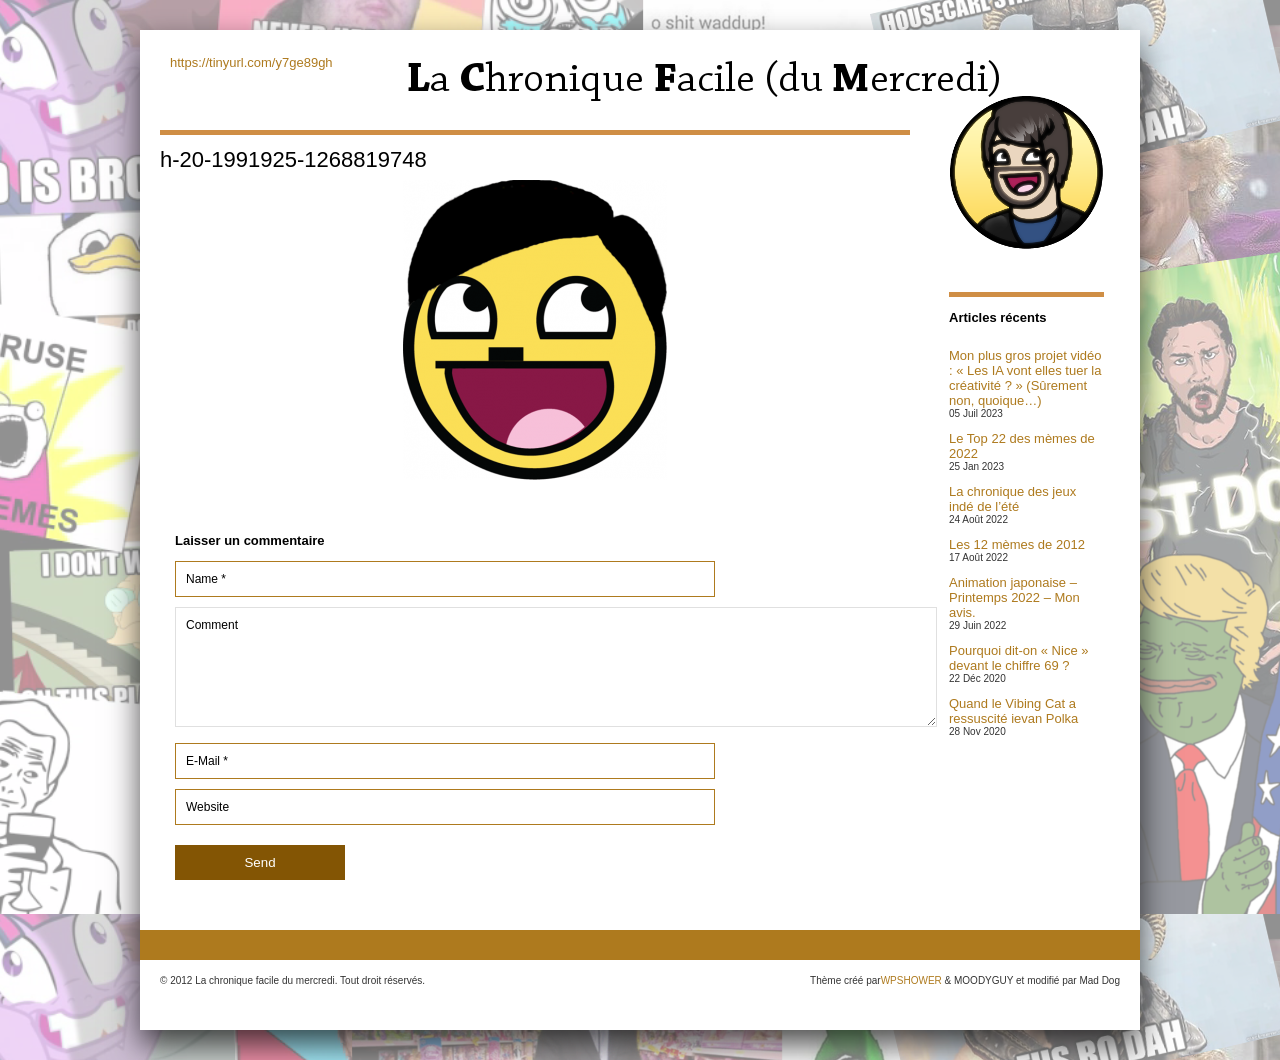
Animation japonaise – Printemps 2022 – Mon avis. (1014, 597)
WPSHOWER (911, 980)
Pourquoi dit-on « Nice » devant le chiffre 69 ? (1018, 658)
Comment (556, 667)
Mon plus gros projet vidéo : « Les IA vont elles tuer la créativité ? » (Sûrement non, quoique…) (1025, 378)
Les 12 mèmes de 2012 (1017, 544)
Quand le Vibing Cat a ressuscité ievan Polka (1013, 711)
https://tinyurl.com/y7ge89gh (251, 62)
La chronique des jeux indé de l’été (1012, 499)
